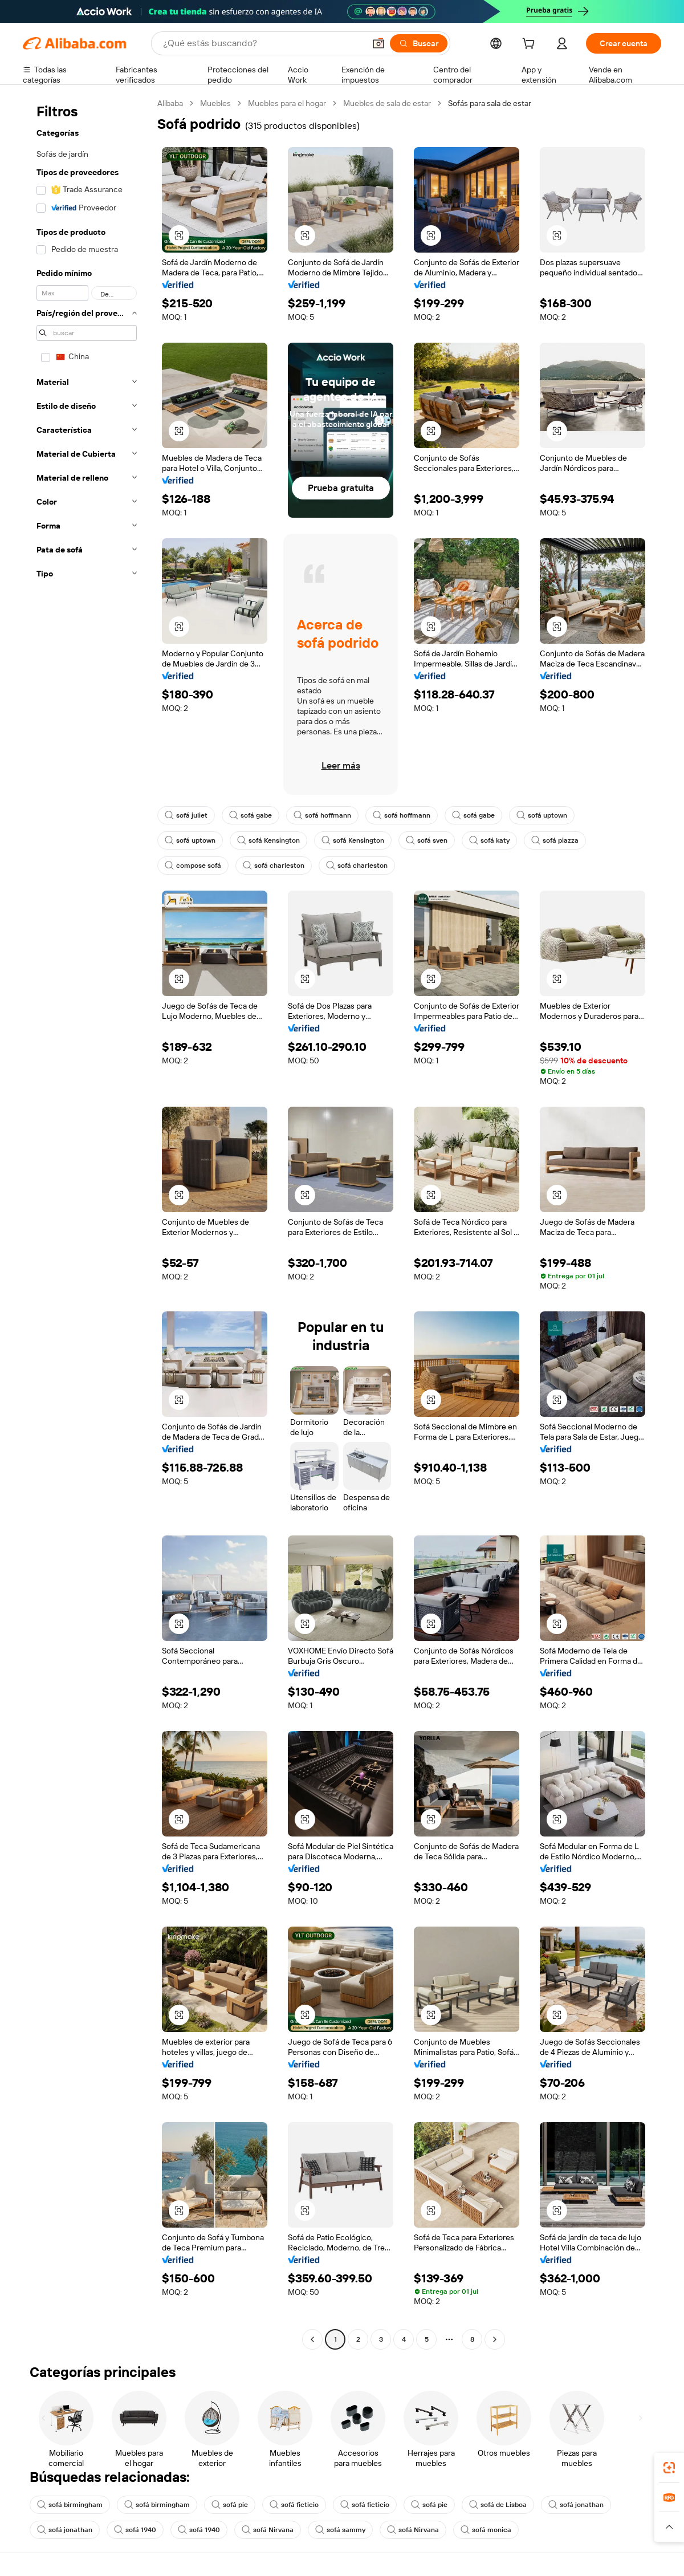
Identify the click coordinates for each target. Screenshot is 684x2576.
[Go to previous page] (312, 2339)
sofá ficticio (294, 2504)
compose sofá (193, 865)
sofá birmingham (70, 2504)
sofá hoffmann (322, 815)
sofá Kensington (268, 840)
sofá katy (489, 840)
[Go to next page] (494, 2339)
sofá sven (426, 840)
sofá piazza (555, 840)
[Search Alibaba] (263, 43)
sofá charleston (273, 865)
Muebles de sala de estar (387, 103)
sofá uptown (541, 815)
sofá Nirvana (268, 2529)
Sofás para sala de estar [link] (489, 103)
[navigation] (87, 1222)
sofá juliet (186, 815)
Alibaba (170, 103)
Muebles (215, 103)
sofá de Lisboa (498, 2504)
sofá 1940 (135, 2529)
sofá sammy (340, 2529)
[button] (378, 43)
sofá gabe (250, 815)
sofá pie (229, 2504)
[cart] (530, 45)
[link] (669, 2467)
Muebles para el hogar (287, 103)
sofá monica (486, 2529)
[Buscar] (418, 43)
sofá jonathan (576, 2504)
